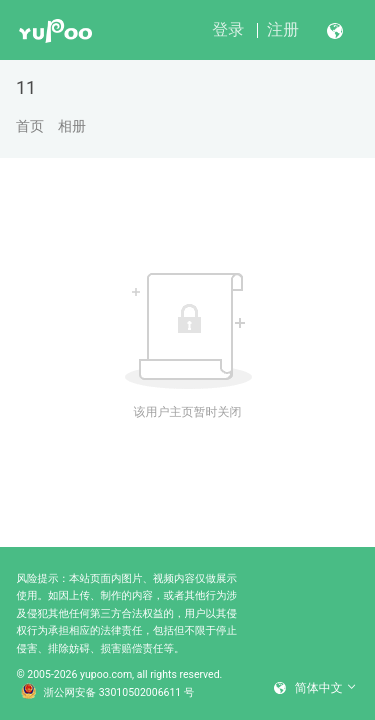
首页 (30, 126)
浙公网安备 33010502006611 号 (108, 693)
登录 (228, 29)
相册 (72, 126)
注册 (283, 29)
